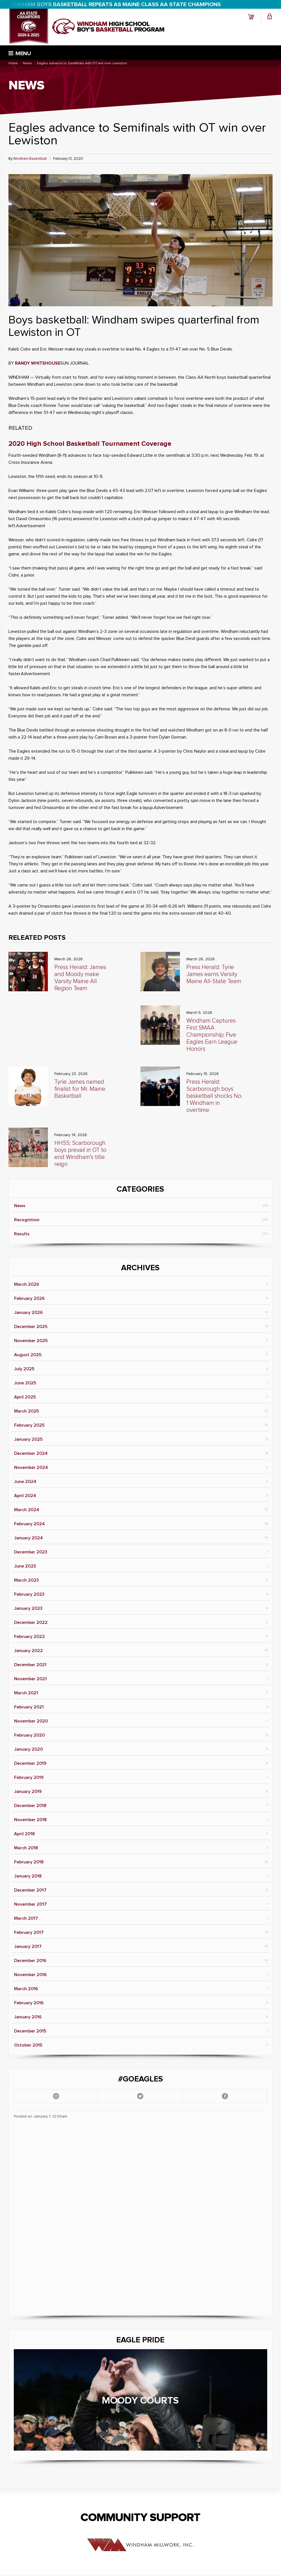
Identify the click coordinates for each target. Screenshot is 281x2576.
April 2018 (24, 1834)
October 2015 (28, 2045)
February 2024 (29, 1524)
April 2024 (25, 1495)
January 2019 (28, 1791)
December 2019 (30, 1763)
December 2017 (30, 1890)
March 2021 (26, 1693)
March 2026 (26, 1284)
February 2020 (29, 1735)
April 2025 (25, 1397)
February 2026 (29, 1298)
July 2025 (24, 1369)
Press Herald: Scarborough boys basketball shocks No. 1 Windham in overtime (214, 1096)
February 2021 (29, 1707)
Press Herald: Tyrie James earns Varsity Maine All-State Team (213, 974)
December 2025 (30, 1326)
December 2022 (31, 1622)
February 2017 (29, 1932)
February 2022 (29, 1636)
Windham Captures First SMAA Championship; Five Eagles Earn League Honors (211, 1035)
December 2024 (31, 1453)
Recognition (26, 1220)
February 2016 (29, 2003)
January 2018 (28, 1876)
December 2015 (30, 2031)
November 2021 (30, 1679)
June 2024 (25, 1481)
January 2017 (28, 1946)
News (19, 1205)
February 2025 (29, 1425)
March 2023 (26, 1580)
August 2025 (27, 1355)
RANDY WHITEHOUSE (37, 363)
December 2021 (30, 1664)
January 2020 (28, 1749)
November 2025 (31, 1340)
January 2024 (28, 1538)
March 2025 (26, 1411)
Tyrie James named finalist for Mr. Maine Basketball (79, 1089)
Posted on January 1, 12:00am (40, 2116)
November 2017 (30, 1904)
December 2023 (30, 1552)
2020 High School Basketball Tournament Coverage (89, 443)
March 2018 (26, 1848)
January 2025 (28, 1439)
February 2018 (29, 1862)
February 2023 (29, 1594)
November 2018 (30, 1819)
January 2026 (28, 1312)
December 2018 (30, 1805)
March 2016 (26, 1989)
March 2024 (26, 1510)
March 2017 (26, 1918)
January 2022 (28, 1650)
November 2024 (31, 1467)
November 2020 (31, 1721)
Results (22, 1234)
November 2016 (30, 1974)
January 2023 (28, 1608)
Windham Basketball (30, 159)
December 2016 (30, 1960)
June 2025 (25, 1383)
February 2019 (29, 1777)
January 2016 (28, 2017)
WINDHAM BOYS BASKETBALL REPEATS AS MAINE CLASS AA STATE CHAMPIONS (114, 4)
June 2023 (25, 1566)
